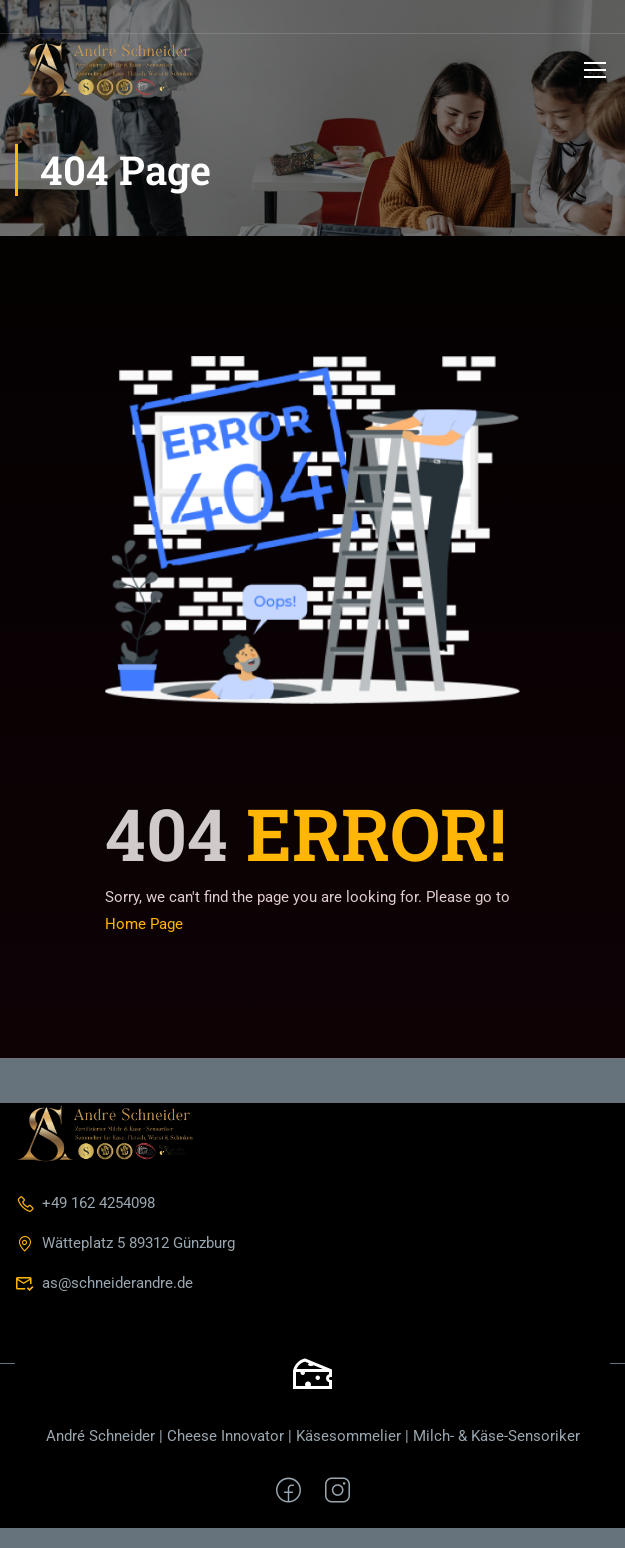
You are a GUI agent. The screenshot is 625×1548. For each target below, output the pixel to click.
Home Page (144, 924)
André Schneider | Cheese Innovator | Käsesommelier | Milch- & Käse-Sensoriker (313, 1436)
